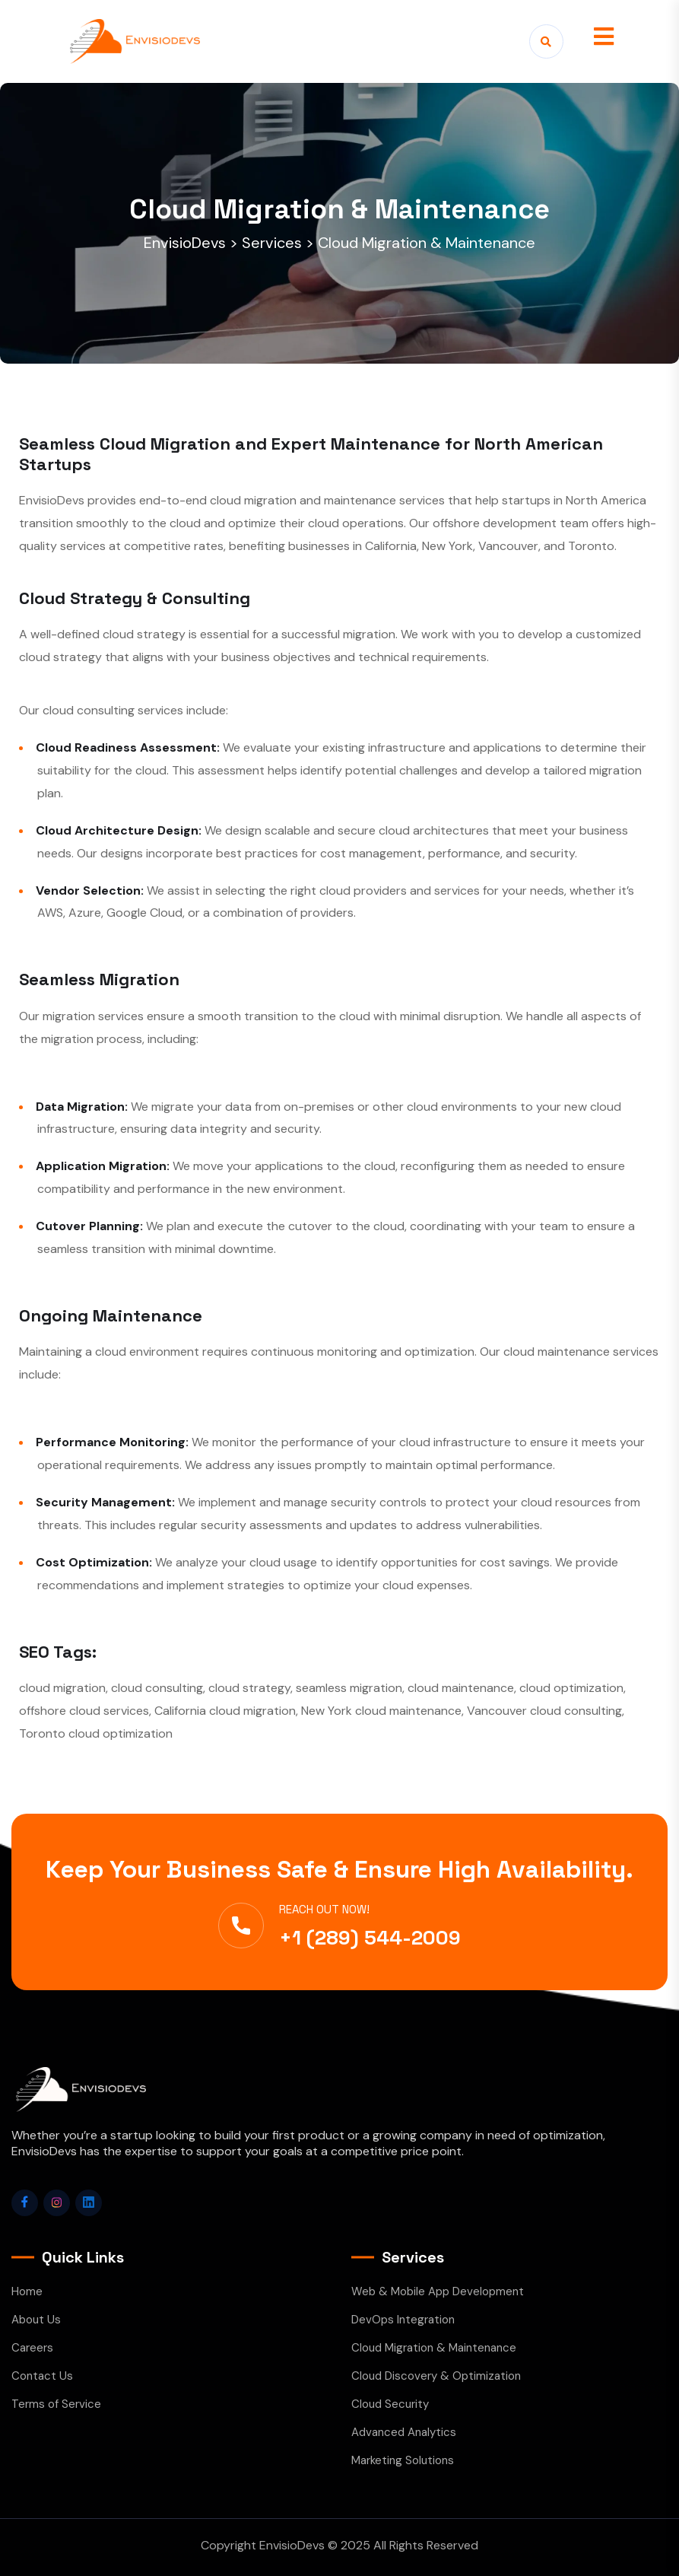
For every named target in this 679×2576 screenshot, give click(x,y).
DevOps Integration (403, 2319)
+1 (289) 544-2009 (370, 1938)
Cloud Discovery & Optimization (436, 2376)
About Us (36, 2319)
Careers (32, 2347)
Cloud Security (390, 2404)
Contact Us (42, 2376)
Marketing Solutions (402, 2460)
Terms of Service (56, 2404)
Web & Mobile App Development (437, 2291)
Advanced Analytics (403, 2432)
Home (27, 2291)
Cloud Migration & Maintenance (433, 2347)
